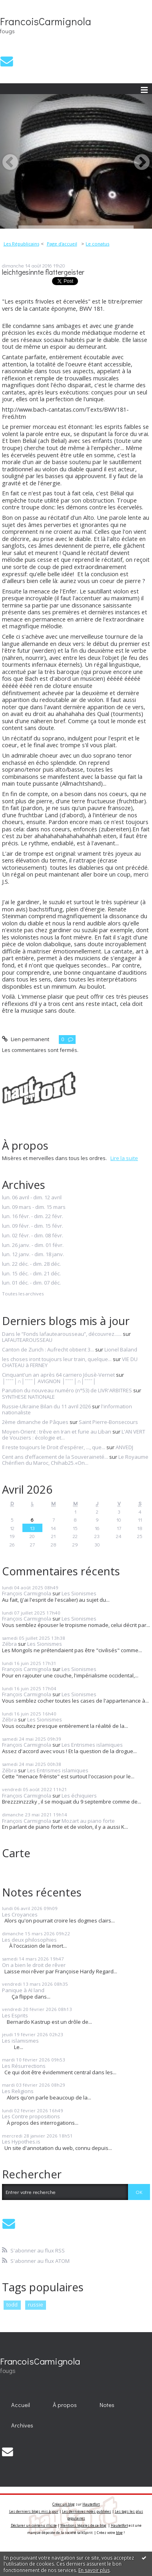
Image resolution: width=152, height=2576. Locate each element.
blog (119, 2532)
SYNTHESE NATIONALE (28, 1396)
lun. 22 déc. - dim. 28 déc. (31, 1264)
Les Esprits (15, 2015)
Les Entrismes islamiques (92, 1744)
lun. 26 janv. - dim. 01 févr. (33, 1245)
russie (35, 2304)
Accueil (20, 2405)
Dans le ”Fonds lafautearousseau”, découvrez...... (62, 1333)
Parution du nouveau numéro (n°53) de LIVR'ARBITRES (67, 1390)
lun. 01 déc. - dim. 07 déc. (31, 1283)
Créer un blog (63, 2504)
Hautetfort (91, 2504)
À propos (65, 2405)
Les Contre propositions (31, 2116)
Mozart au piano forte (88, 1820)
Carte (16, 1852)
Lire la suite (124, 1158)
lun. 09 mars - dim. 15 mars (34, 1207)
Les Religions (18, 2091)
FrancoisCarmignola (45, 21)
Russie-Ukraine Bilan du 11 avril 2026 (46, 1406)
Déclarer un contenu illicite (34, 2525)
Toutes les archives (23, 1294)
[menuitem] (23, 244)
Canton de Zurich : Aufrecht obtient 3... (48, 1349)
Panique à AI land (23, 1990)
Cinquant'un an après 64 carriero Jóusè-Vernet (58, 1374)
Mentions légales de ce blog (83, 2525)
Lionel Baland (120, 1349)
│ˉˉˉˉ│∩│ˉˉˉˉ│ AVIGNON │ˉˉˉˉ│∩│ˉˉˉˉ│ (49, 1381)
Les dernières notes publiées (86, 2511)
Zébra (9, 1643)
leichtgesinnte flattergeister (43, 272)
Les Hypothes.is (21, 2141)
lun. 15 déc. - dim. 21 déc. (31, 1274)
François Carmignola (26, 1593)
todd (12, 2304)
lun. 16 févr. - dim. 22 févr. (32, 1216)
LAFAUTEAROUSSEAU (27, 1339)
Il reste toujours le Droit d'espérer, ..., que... (53, 1447)
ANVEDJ (124, 1447)
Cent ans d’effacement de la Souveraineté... (55, 1456)
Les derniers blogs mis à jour (33, 2511)
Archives (22, 2425)
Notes (107, 2405)
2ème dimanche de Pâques (35, 1422)
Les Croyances (20, 1914)
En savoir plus (94, 2570)
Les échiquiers (79, 1795)
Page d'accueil (62, 244)
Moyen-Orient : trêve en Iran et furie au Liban (56, 1431)
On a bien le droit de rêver (34, 1965)
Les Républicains (21, 244)
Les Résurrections (24, 2065)
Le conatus (97, 244)
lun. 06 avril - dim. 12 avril (32, 1197)
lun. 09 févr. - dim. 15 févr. (32, 1226)
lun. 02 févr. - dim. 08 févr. (32, 1236)
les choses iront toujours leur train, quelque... (57, 1359)
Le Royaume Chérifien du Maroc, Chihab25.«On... (75, 1460)
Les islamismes (20, 2040)
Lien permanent (25, 1039)
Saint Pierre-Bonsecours (108, 1422)
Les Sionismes (79, 1593)
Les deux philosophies (29, 1939)
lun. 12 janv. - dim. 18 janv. (33, 1254)
